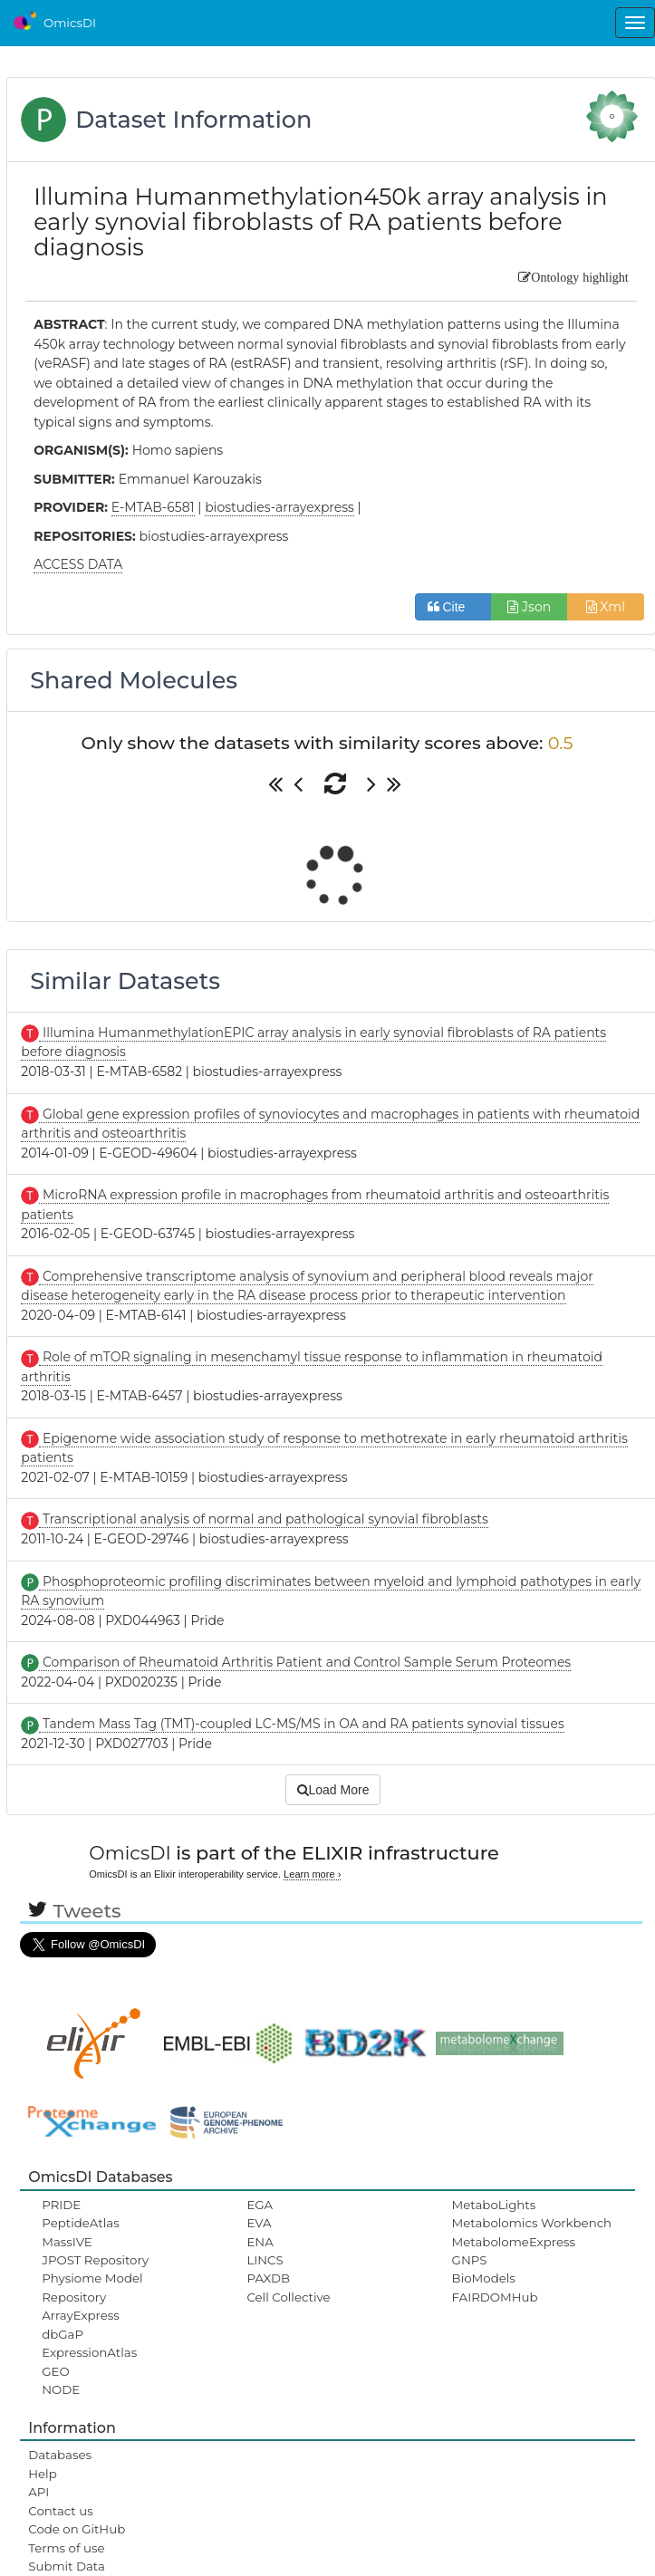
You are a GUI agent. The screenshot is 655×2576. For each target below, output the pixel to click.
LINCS (264, 2260)
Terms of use (66, 2548)
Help (42, 2473)
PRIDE (61, 2204)
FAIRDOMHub (495, 2297)
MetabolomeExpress (513, 2242)
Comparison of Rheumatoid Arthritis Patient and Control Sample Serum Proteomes (305, 1662)
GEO (55, 2371)
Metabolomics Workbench (532, 2223)
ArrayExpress (81, 2315)
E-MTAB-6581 (153, 507)
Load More (333, 1790)
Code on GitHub (76, 2529)
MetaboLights (494, 2204)
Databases (60, 2454)
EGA (259, 2204)
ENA (259, 2242)
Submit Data (66, 2566)
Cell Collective (288, 2297)
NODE (61, 2389)
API (38, 2492)
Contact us (60, 2511)
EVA (258, 2223)
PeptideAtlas (80, 2223)
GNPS (469, 2260)
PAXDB (268, 2278)
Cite (453, 607)
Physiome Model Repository (92, 2287)
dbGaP (62, 2334)
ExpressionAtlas (89, 2352)
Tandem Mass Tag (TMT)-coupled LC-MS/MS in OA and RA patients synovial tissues (301, 1724)
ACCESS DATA (78, 564)
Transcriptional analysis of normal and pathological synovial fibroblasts (263, 1519)
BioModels (483, 2278)
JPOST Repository (95, 2260)
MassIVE (67, 2242)
